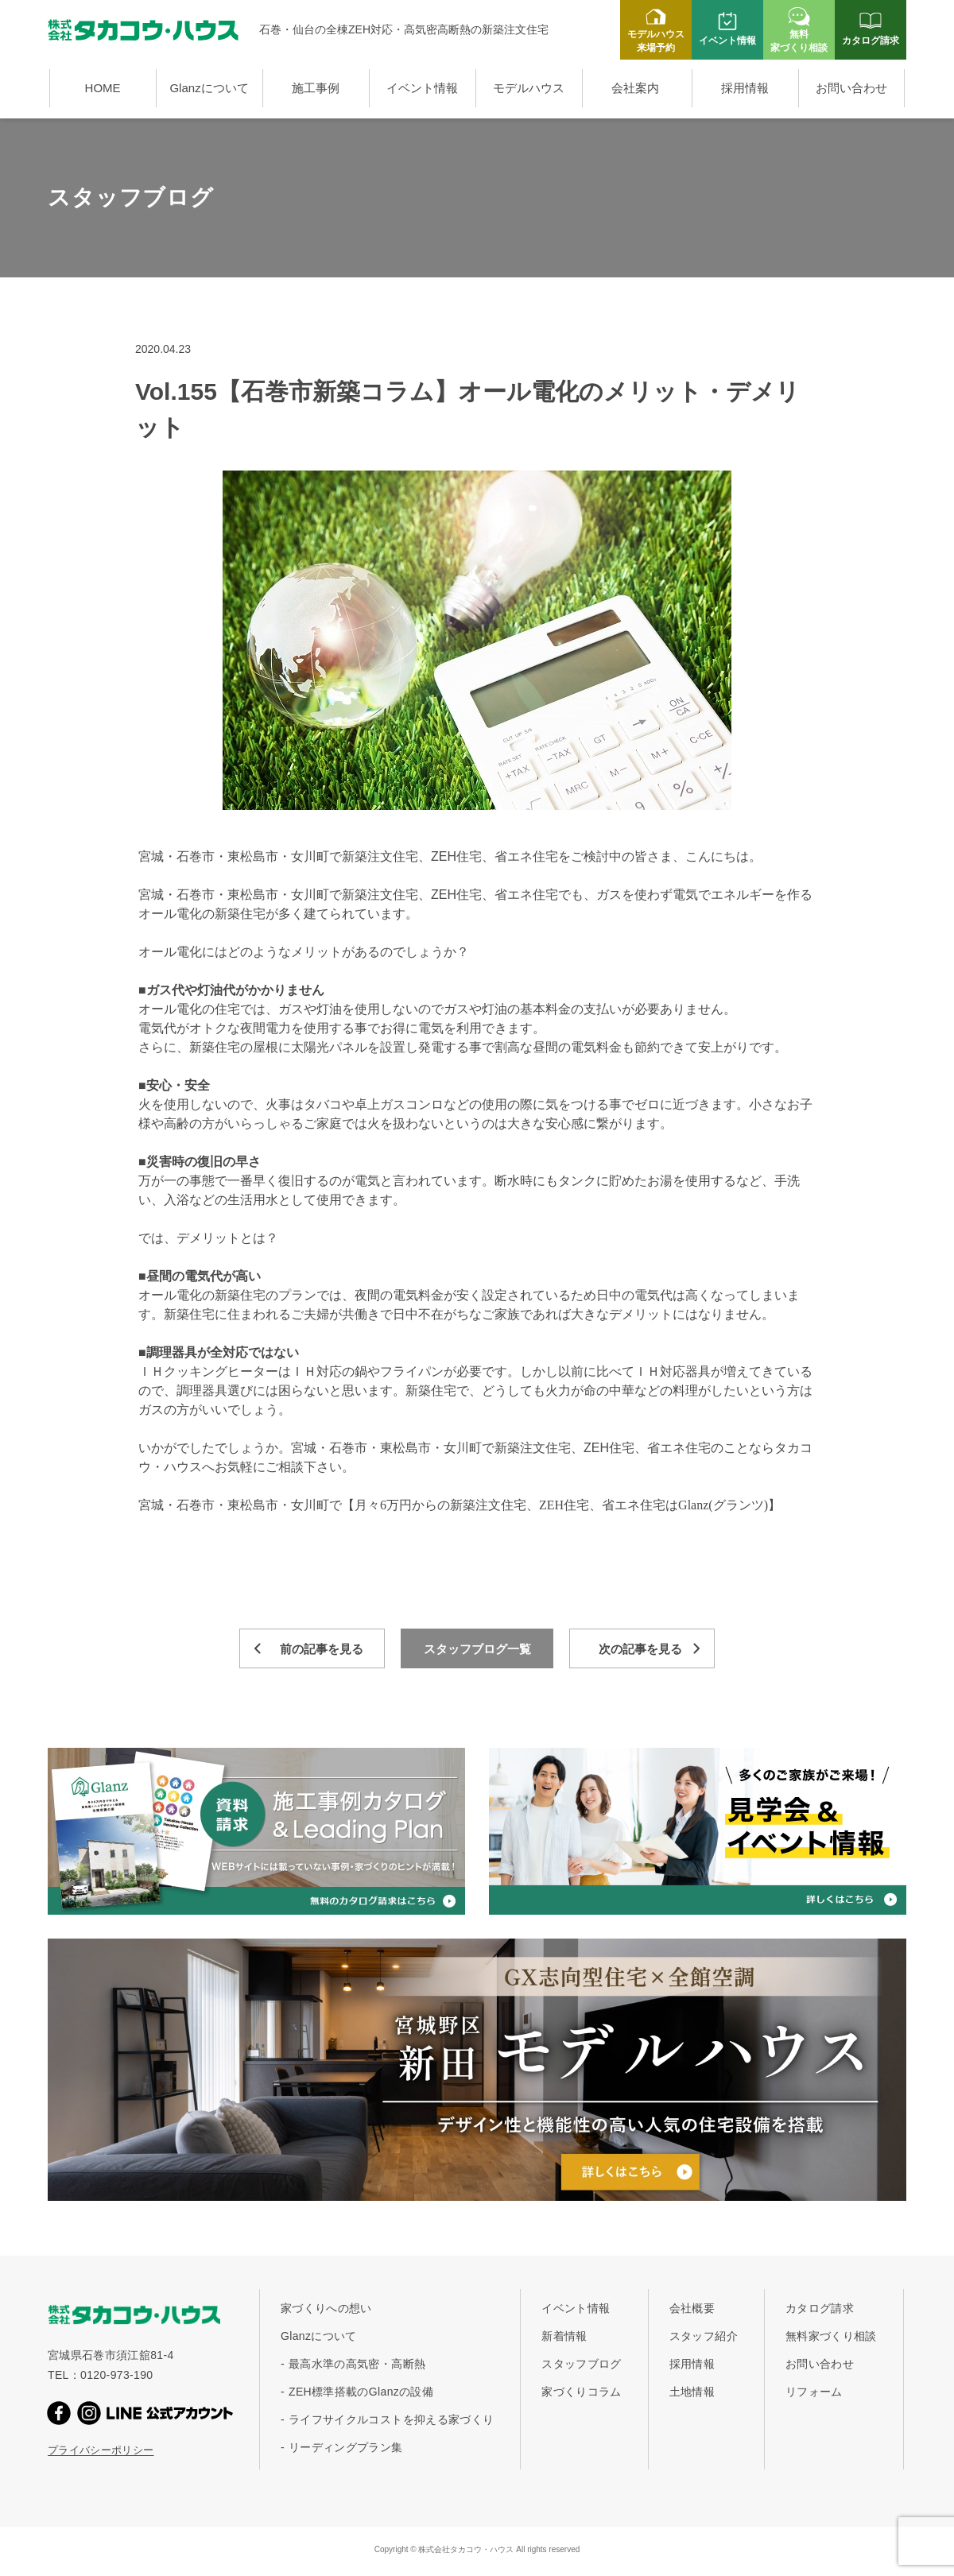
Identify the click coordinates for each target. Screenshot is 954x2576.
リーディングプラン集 (346, 2447)
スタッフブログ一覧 (477, 1649)
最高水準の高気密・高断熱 (357, 2363)
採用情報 (745, 88)
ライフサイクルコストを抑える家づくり (391, 2419)
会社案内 (635, 88)
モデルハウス (528, 88)
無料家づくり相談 (831, 2336)
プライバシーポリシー (101, 2450)
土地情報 (692, 2391)
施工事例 (315, 88)
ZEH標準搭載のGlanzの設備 (361, 2391)
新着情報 (564, 2336)
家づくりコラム (581, 2391)
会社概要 (692, 2308)
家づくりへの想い (326, 2308)
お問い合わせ (851, 88)
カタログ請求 (819, 2308)
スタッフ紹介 (703, 2336)
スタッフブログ (581, 2363)
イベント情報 (422, 88)
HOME (103, 88)
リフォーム (814, 2391)
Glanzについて (208, 88)
